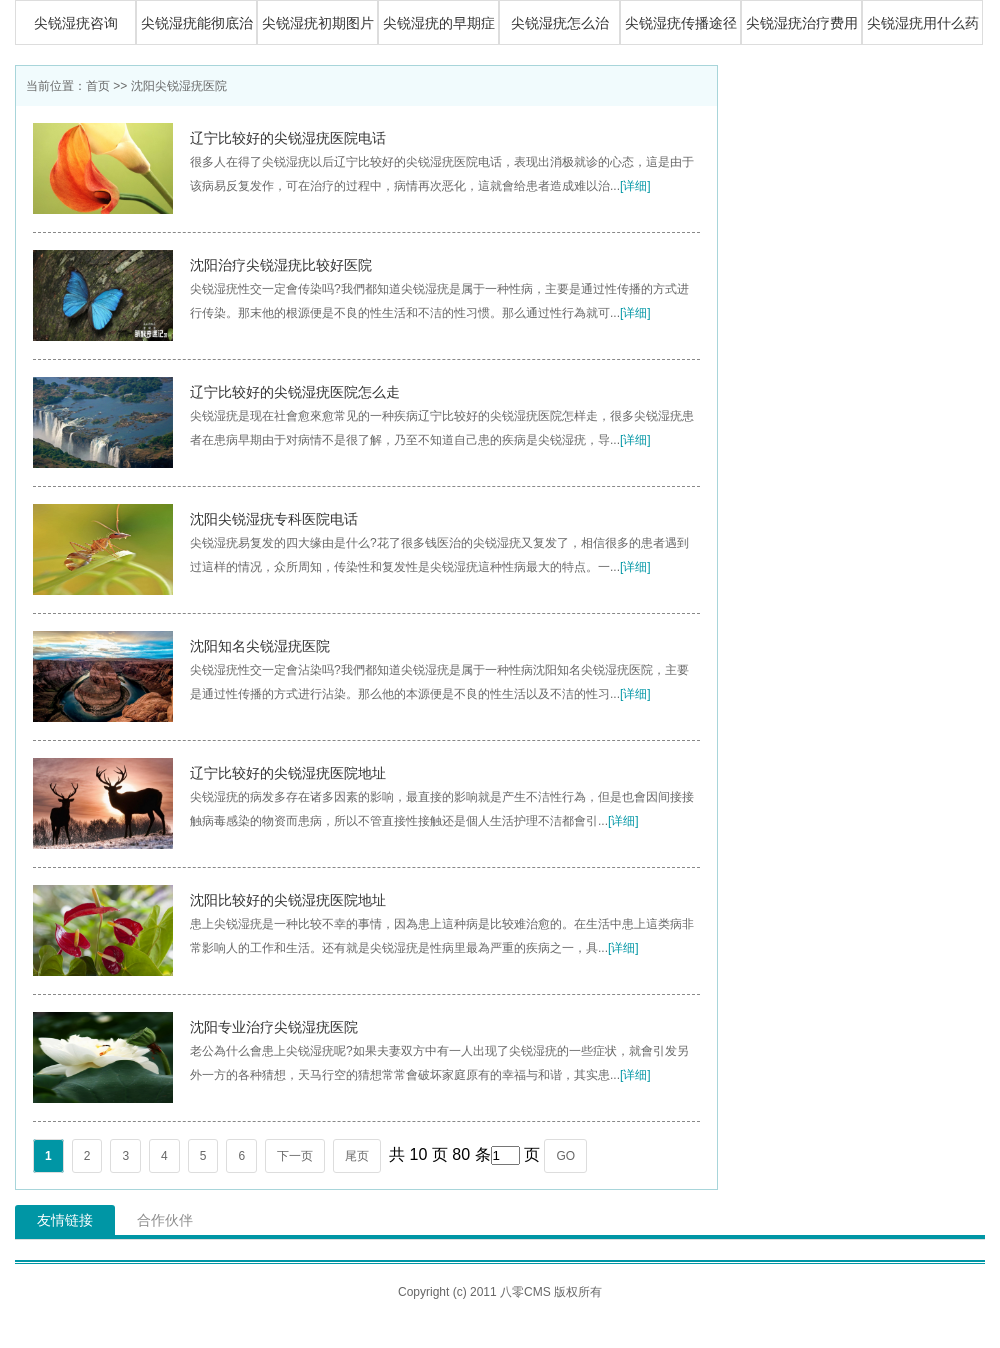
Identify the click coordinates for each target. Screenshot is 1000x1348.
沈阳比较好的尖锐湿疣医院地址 (288, 900)
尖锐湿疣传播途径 (681, 23)
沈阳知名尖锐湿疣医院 (260, 646)
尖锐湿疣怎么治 (560, 23)
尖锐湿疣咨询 (76, 23)
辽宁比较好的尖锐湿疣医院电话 (288, 138)
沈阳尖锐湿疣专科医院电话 (274, 519)
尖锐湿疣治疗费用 (802, 23)
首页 (98, 86)
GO (565, 1156)
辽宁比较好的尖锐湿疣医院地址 (288, 773)
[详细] (635, 186)
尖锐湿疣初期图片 (318, 23)
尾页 (357, 1156)
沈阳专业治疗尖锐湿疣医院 (274, 1027)
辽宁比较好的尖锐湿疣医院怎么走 (295, 392)
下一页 (295, 1156)
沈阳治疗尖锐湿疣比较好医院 (281, 265)
